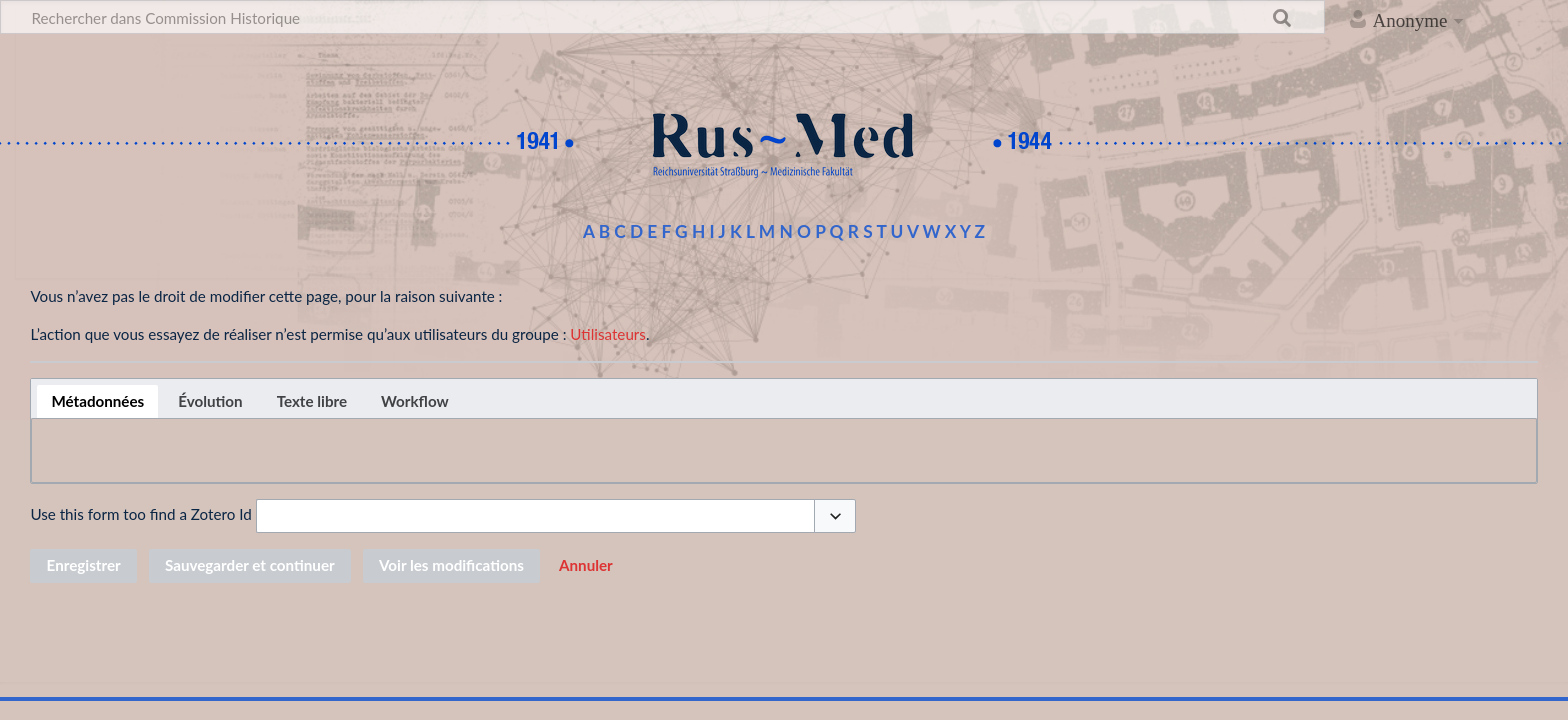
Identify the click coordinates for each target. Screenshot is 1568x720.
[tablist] (783, 398)
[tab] (97, 401)
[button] (834, 516)
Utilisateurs (608, 334)
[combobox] (536, 516)
